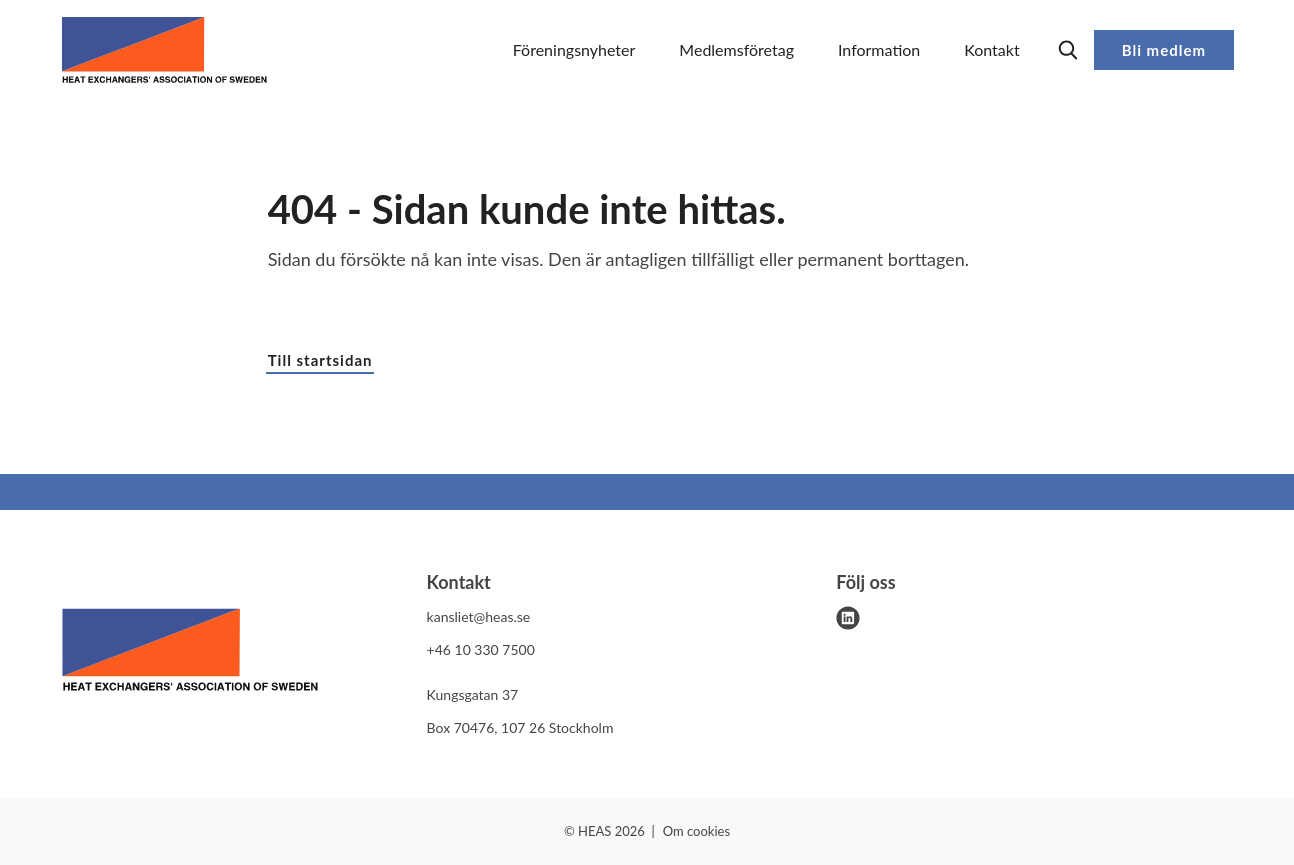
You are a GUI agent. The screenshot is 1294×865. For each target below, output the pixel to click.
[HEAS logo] (190, 653)
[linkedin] (848, 618)
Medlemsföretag (736, 49)
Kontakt (991, 49)
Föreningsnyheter (574, 49)
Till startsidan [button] (320, 360)
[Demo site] (164, 50)
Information (879, 49)
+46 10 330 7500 (481, 649)
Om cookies (696, 831)
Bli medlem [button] (1164, 50)
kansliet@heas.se (479, 616)
